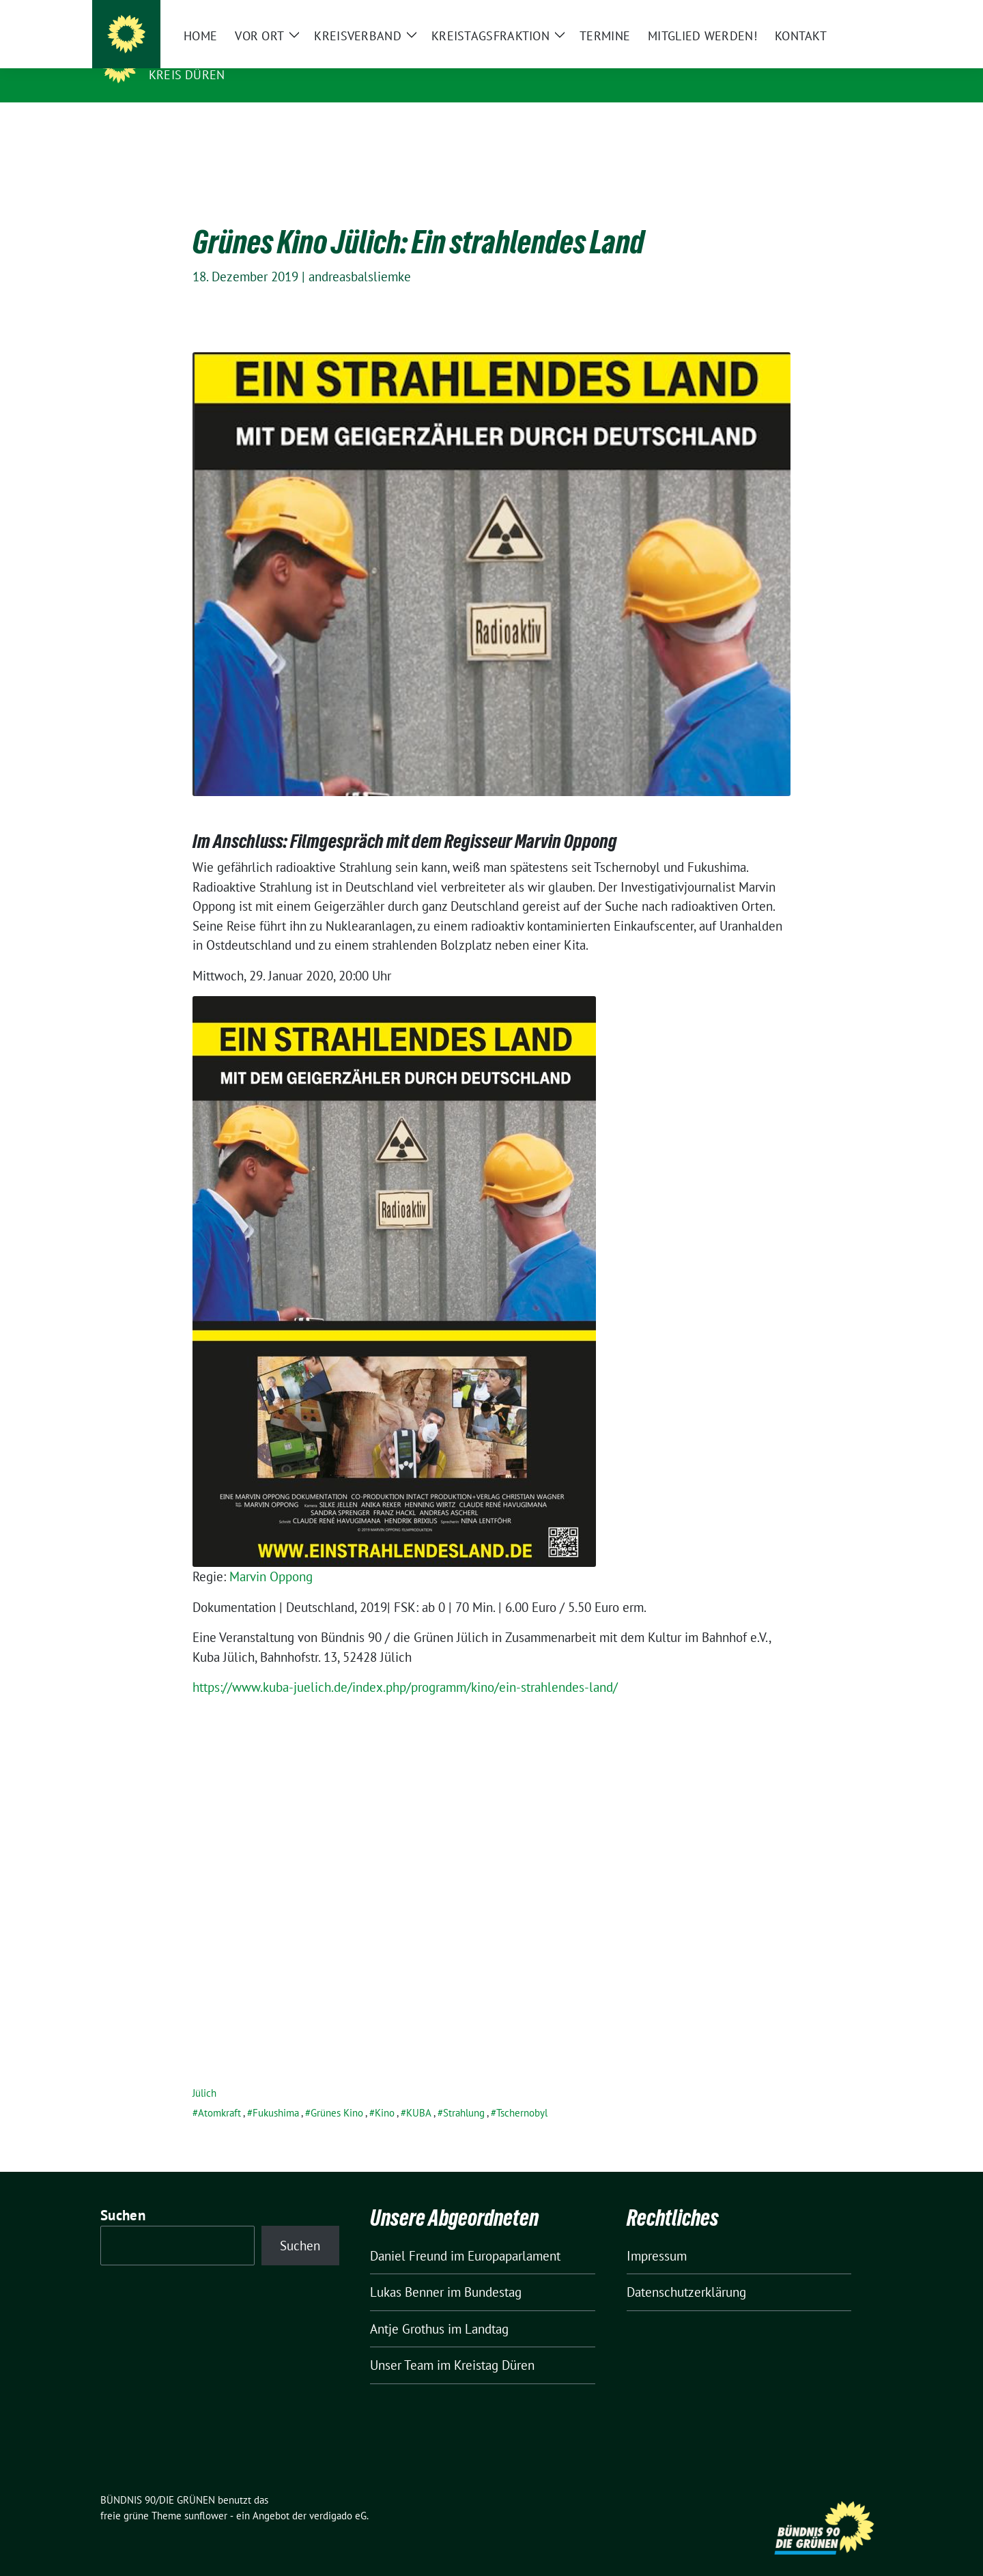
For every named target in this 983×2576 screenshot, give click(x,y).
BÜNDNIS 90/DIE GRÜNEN (233, 55)
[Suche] (839, 13)
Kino (385, 2091)
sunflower (205, 2494)
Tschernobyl (521, 2091)
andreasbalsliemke (360, 255)
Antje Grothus (407, 2307)
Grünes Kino (337, 2091)
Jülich (204, 2071)
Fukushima (276, 2091)
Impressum (657, 2234)
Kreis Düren (187, 75)
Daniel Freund (408, 2234)
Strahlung (464, 2091)
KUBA (418, 2091)
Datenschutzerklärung (686, 2271)
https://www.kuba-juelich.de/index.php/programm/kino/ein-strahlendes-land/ (405, 1666)
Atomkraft (219, 2091)
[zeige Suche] (858, 13)
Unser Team (401, 2344)
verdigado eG (338, 2494)
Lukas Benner (407, 2271)
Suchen (122, 2194)
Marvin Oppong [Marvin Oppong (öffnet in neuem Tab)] (271, 1555)
